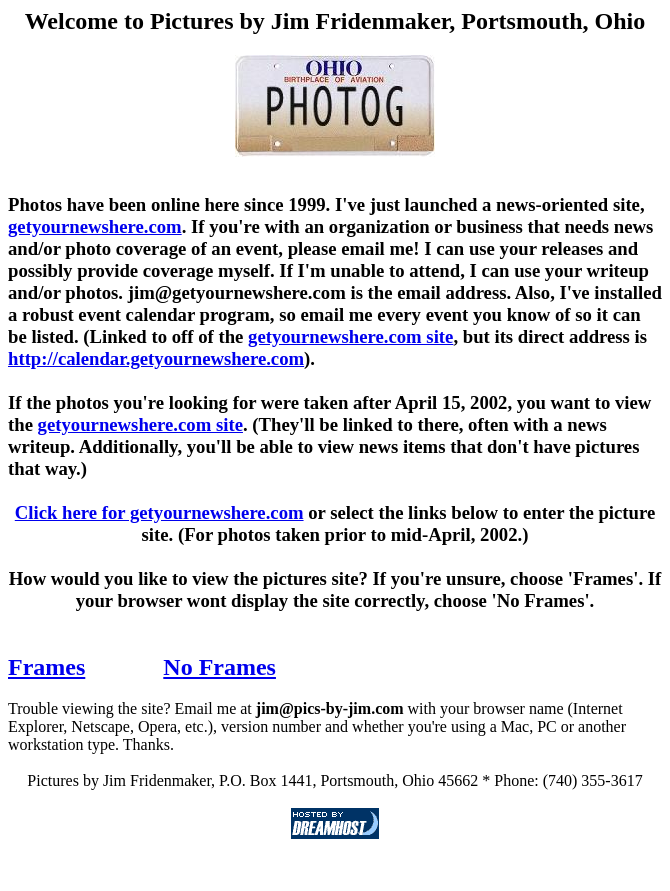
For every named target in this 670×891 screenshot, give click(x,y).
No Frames (219, 667)
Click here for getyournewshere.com (159, 512)
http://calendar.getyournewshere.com (156, 358)
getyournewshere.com (95, 226)
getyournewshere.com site (350, 336)
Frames (46, 667)
